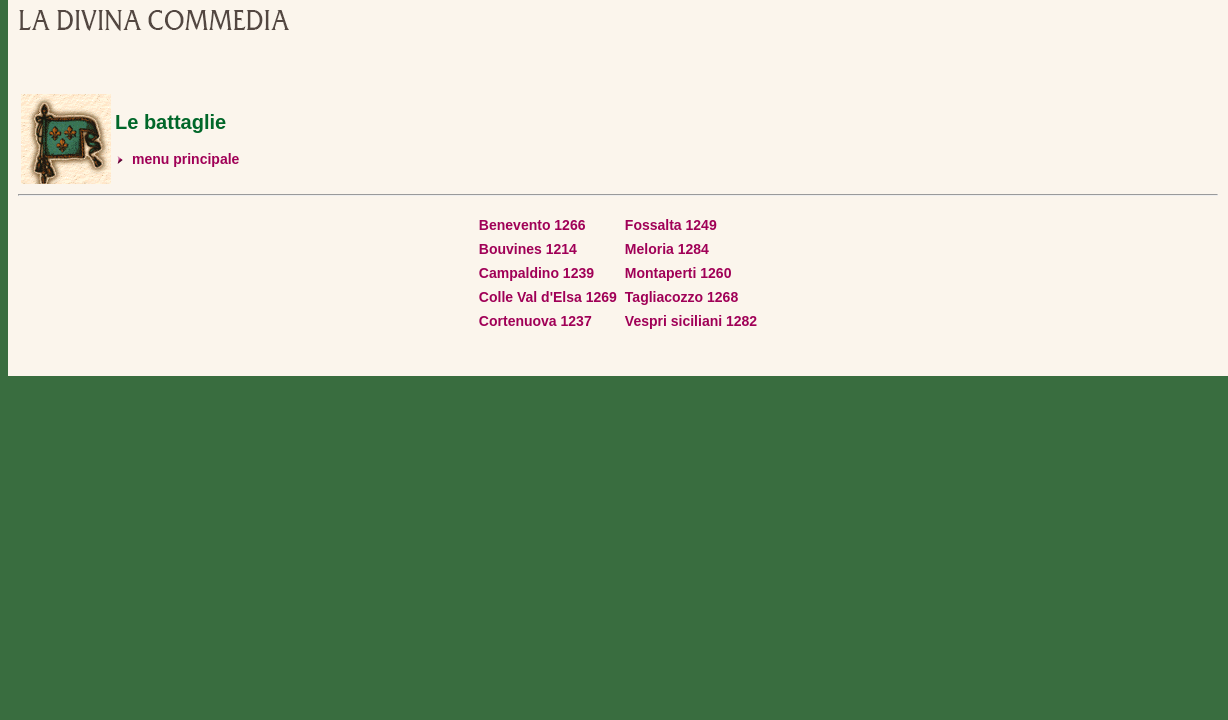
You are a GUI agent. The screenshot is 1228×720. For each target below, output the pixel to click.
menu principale (185, 159)
